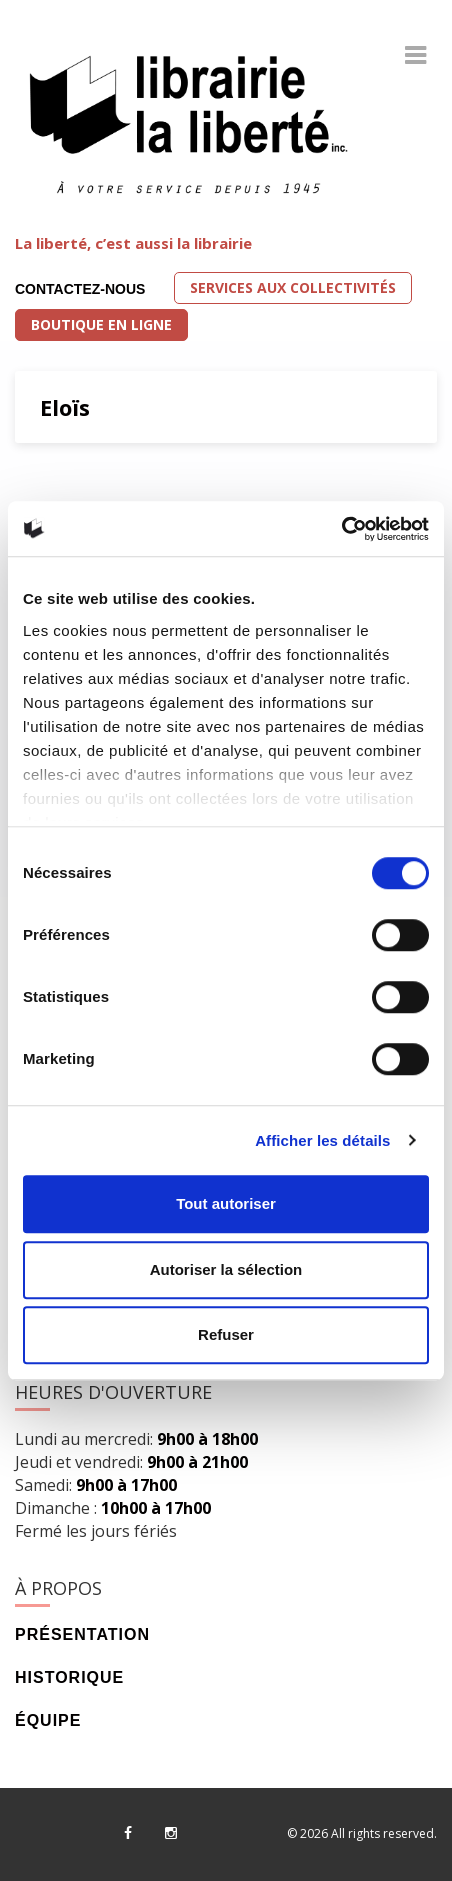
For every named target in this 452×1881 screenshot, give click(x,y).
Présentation (82, 1634)
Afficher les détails (322, 1140)
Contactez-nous (80, 289)
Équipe (48, 1720)
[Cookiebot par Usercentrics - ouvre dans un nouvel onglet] (341, 529)
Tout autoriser (226, 1203)
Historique (69, 1677)
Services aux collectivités (293, 287)
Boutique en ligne (101, 324)
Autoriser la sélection (226, 1269)
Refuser (226, 1334)
